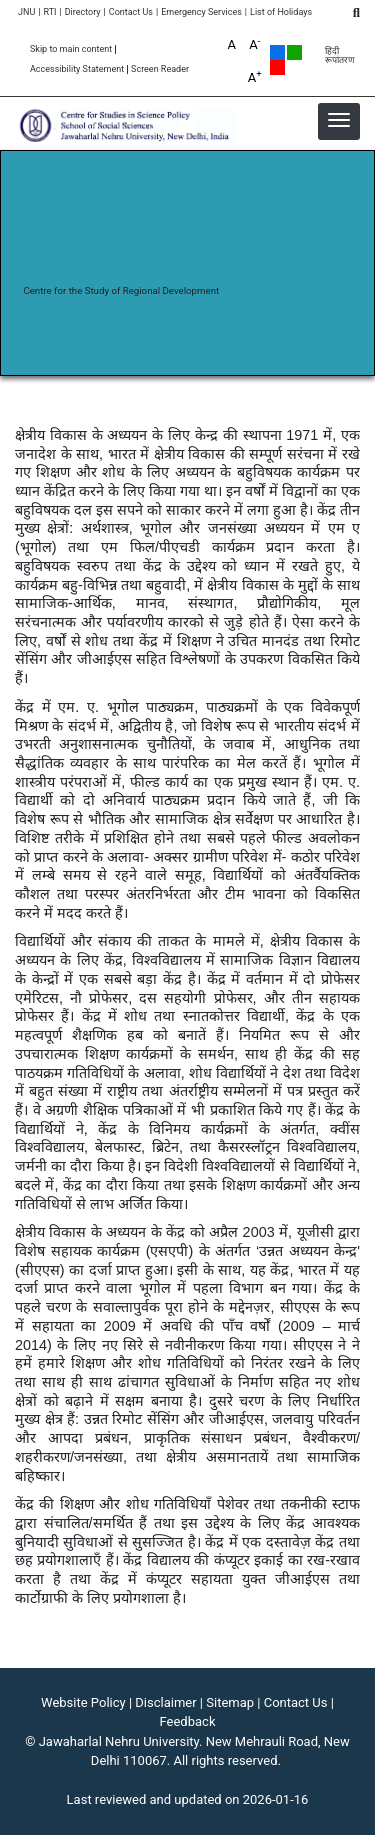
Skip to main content (71, 49)
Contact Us (131, 12)
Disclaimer (165, 1702)
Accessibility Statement (77, 69)
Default (277, 52)
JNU (26, 12)
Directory (83, 12)
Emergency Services (201, 12)
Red (277, 67)
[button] (339, 120)
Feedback (188, 1721)
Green (294, 52)
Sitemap (230, 1702)
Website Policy (83, 1702)
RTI (49, 12)
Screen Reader (160, 69)
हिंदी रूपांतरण (340, 56)
